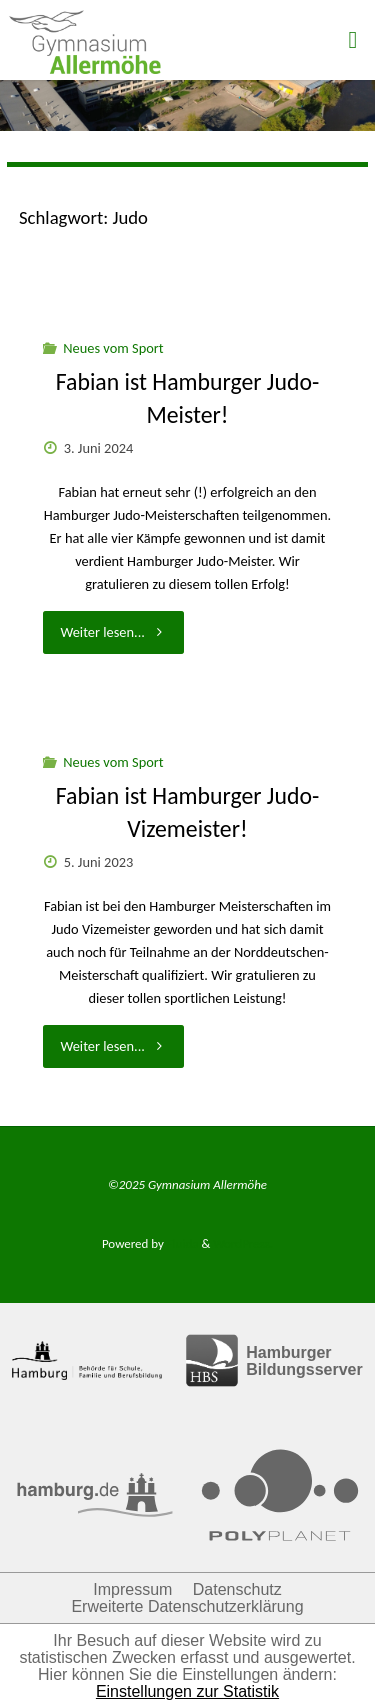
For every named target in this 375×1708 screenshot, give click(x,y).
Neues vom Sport (113, 348)
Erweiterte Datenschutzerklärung (187, 1606)
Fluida (181, 1243)
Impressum (132, 1589)
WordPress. (243, 1243)
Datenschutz (237, 1589)
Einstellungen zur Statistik (187, 1691)
